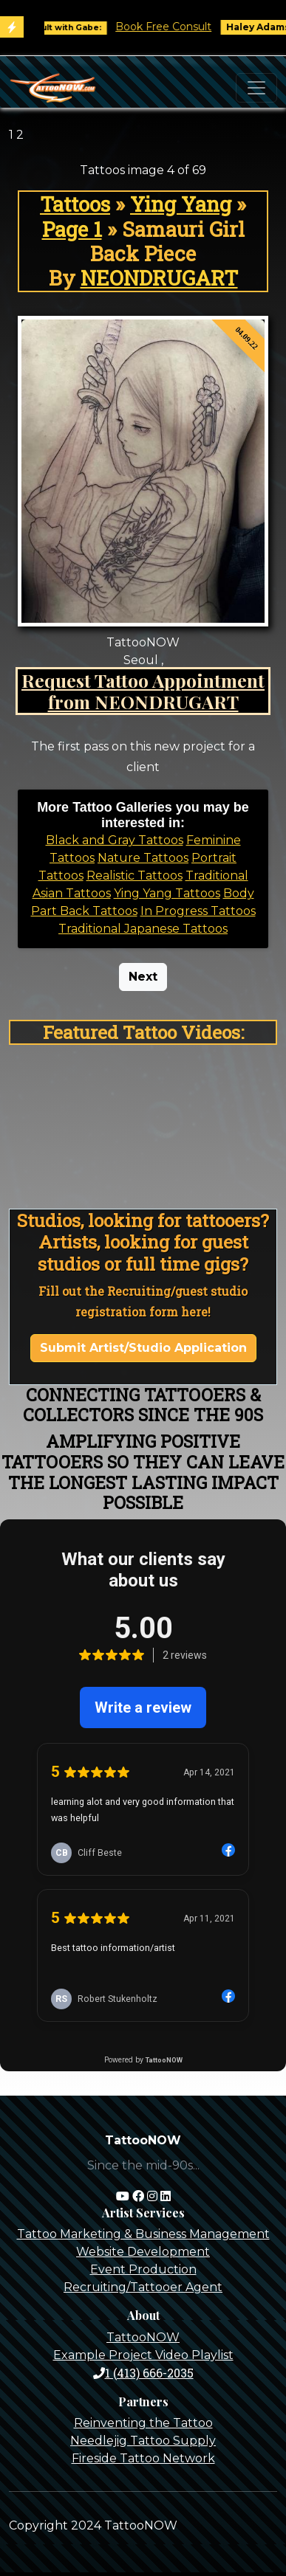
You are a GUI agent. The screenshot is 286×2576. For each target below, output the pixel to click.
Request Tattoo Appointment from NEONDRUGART (143, 691)
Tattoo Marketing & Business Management (143, 2234)
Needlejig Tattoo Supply (143, 2441)
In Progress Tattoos (198, 911)
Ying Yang (180, 204)
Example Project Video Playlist (143, 2355)
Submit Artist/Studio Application (143, 1348)
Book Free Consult (172, 26)
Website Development (143, 2252)
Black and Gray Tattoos (114, 840)
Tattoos (75, 204)
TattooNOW (143, 2337)
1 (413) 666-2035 (143, 2372)
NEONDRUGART (159, 277)
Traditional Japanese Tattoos (143, 929)
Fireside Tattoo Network (143, 2458)
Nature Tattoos (143, 858)
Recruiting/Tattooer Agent (143, 2287)
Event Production (143, 2269)
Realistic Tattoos (134, 876)
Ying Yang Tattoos (167, 893)
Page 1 (72, 229)
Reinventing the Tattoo (143, 2423)
